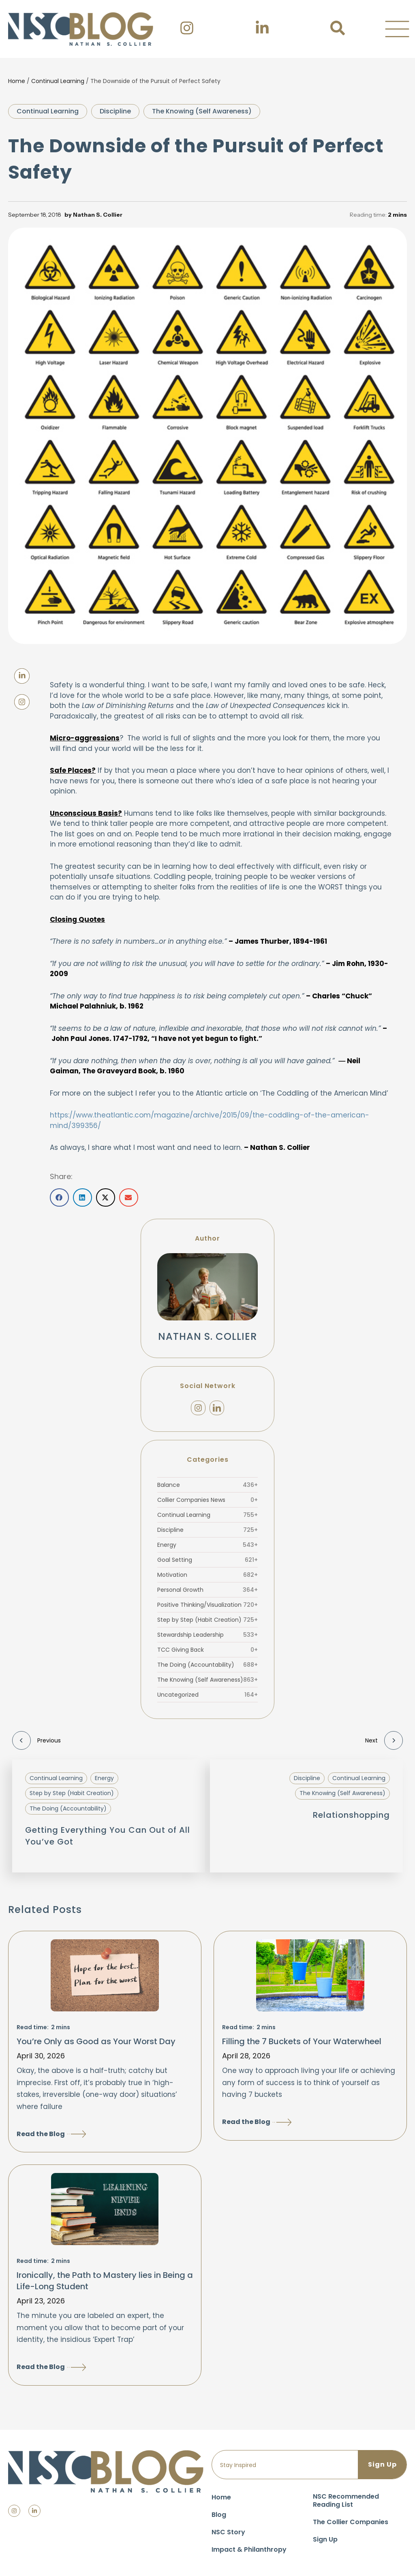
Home (16, 81)
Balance (207, 1485)
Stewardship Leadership (207, 1635)
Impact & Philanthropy (249, 2549)
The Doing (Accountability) (207, 1665)
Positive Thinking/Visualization (207, 1605)
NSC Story (228, 2532)
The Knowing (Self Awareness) (202, 111)
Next (384, 1740)
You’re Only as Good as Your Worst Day (96, 2041)
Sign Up (325, 2539)
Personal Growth (207, 1590)
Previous (36, 1740)
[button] (397, 29)
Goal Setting (207, 1560)
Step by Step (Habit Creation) (207, 1620)
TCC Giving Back (207, 1650)
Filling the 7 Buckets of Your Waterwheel (301, 2041)
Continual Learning (57, 81)
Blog (219, 2514)
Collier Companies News (207, 1500)
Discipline (115, 111)
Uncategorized (207, 1695)
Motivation (207, 1575)
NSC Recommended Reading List (346, 2500)
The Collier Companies (350, 2522)
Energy (207, 1545)
